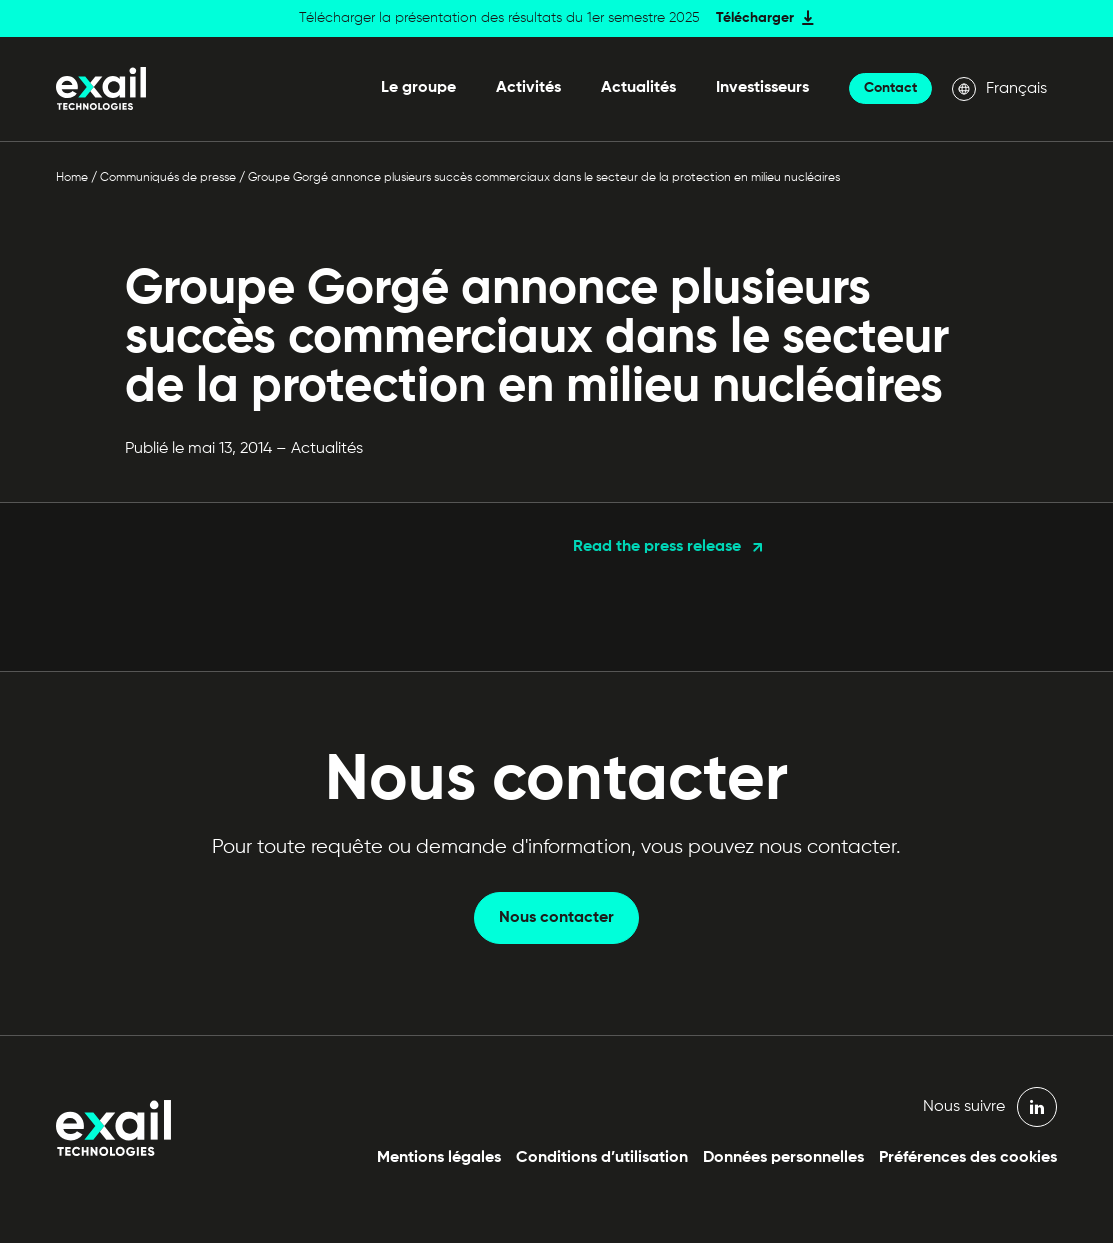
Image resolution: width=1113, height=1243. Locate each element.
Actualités (638, 88)
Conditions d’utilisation (602, 1158)
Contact (890, 88)
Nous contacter (556, 918)
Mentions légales (439, 1158)
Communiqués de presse (168, 178)
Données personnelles (783, 1158)
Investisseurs (762, 88)
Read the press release (657, 547)
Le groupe (418, 88)
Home (72, 178)
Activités (528, 88)
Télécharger (755, 18)
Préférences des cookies (968, 1158)
